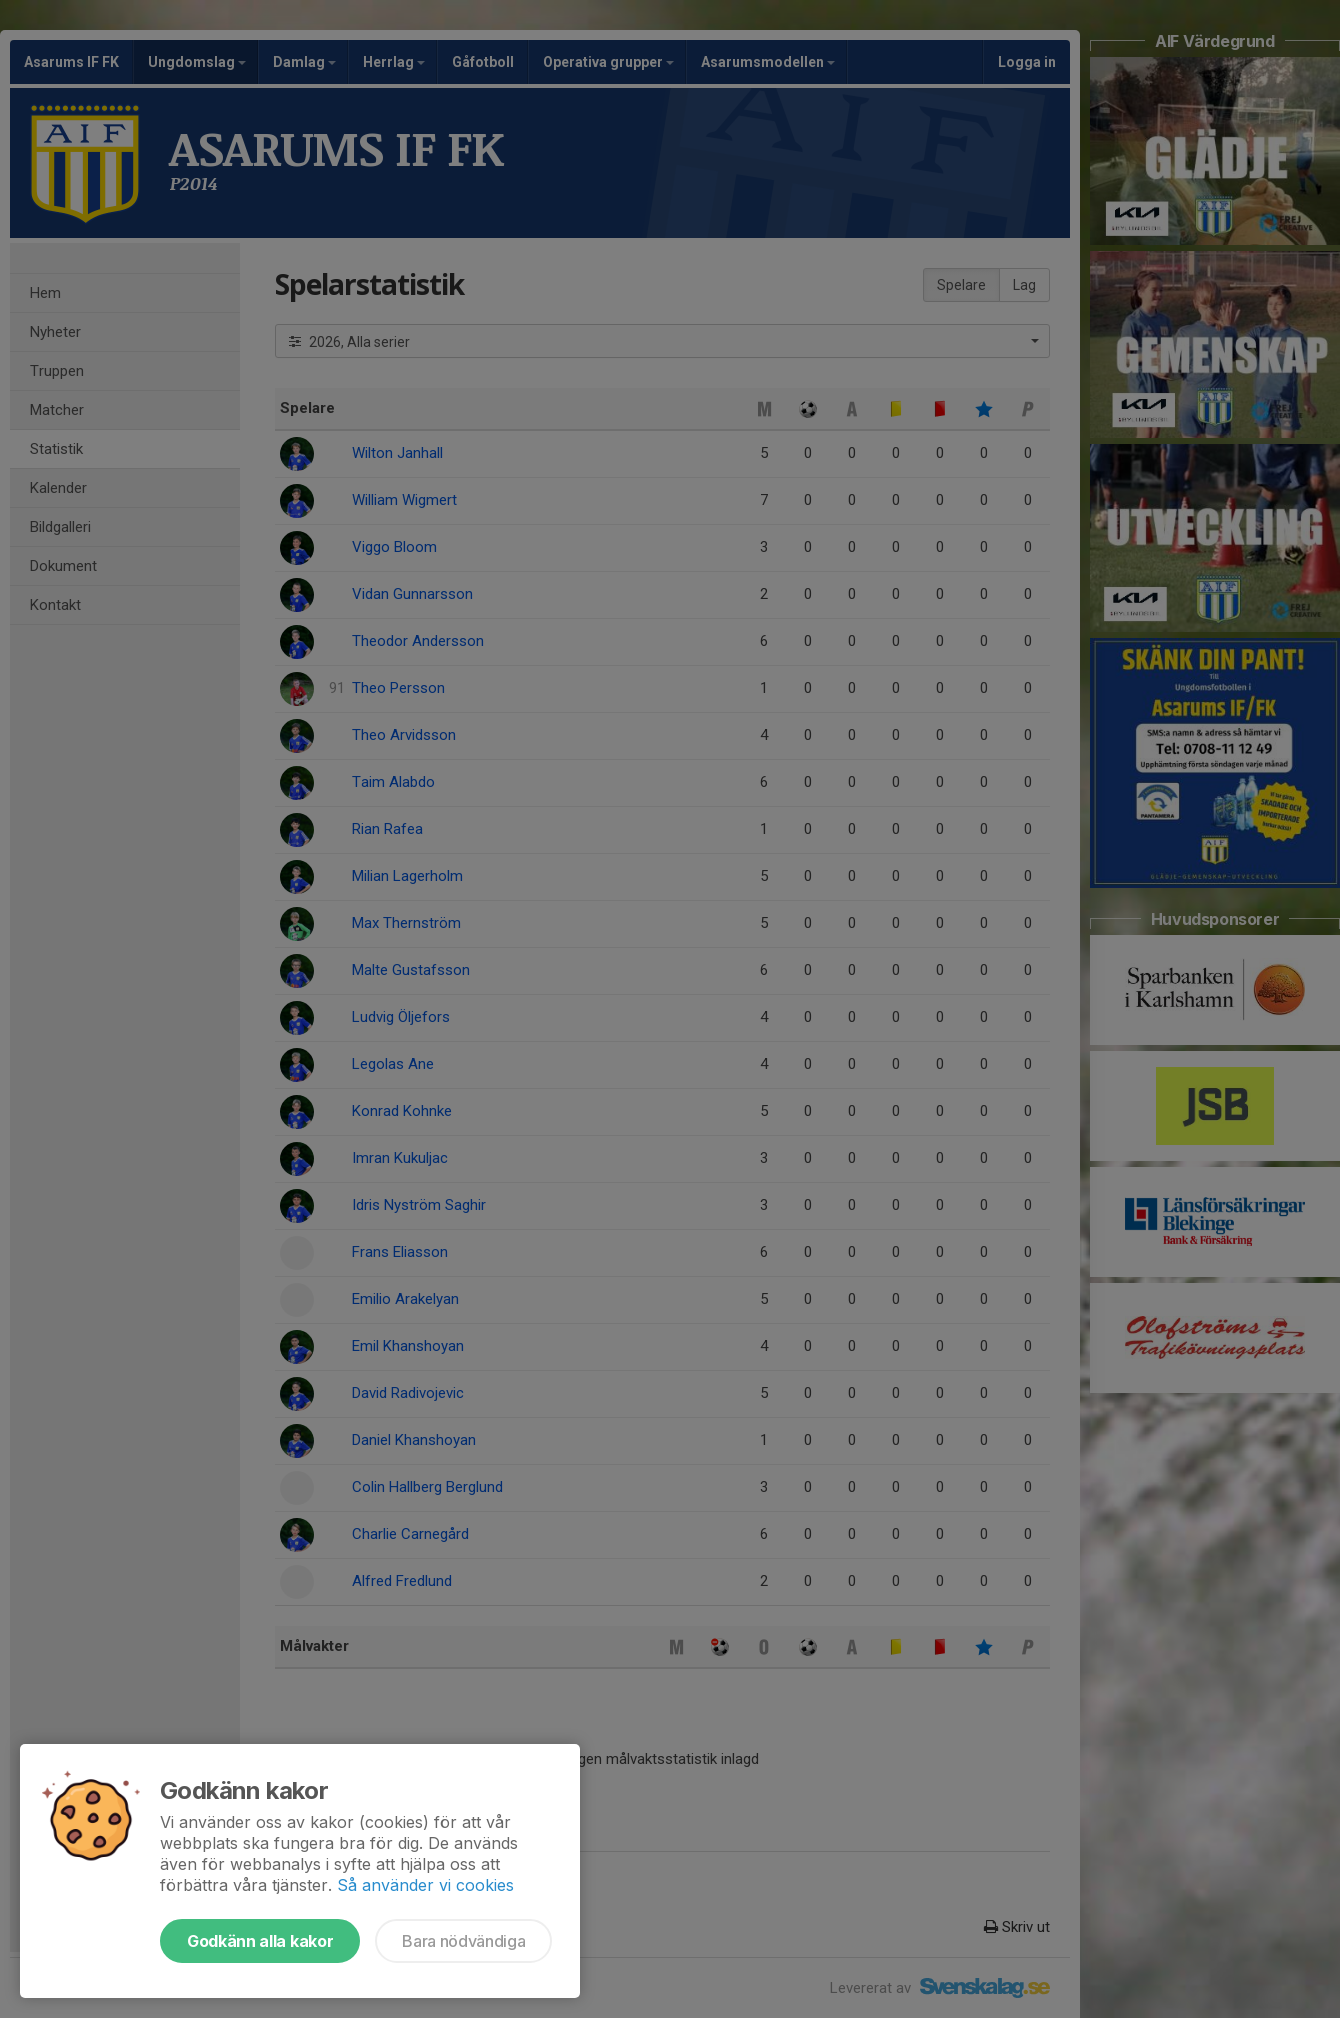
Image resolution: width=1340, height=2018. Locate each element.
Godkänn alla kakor (260, 1941)
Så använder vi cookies (425, 1885)
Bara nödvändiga (463, 1941)
